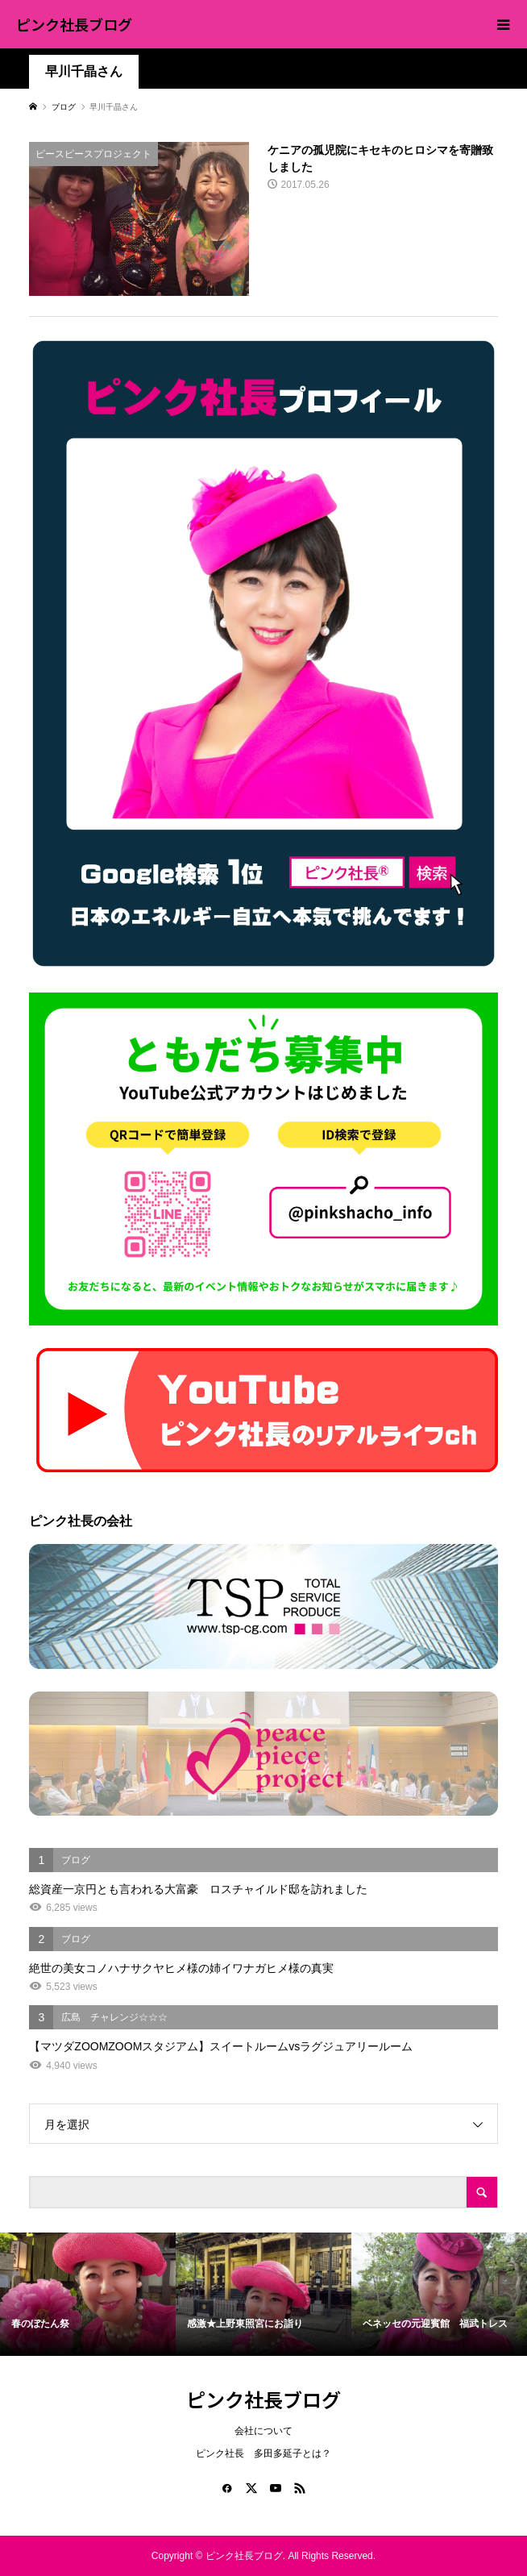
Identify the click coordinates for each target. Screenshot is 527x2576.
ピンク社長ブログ (74, 24)
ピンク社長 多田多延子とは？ (263, 2453)
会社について (263, 2431)
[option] (88, 2294)
